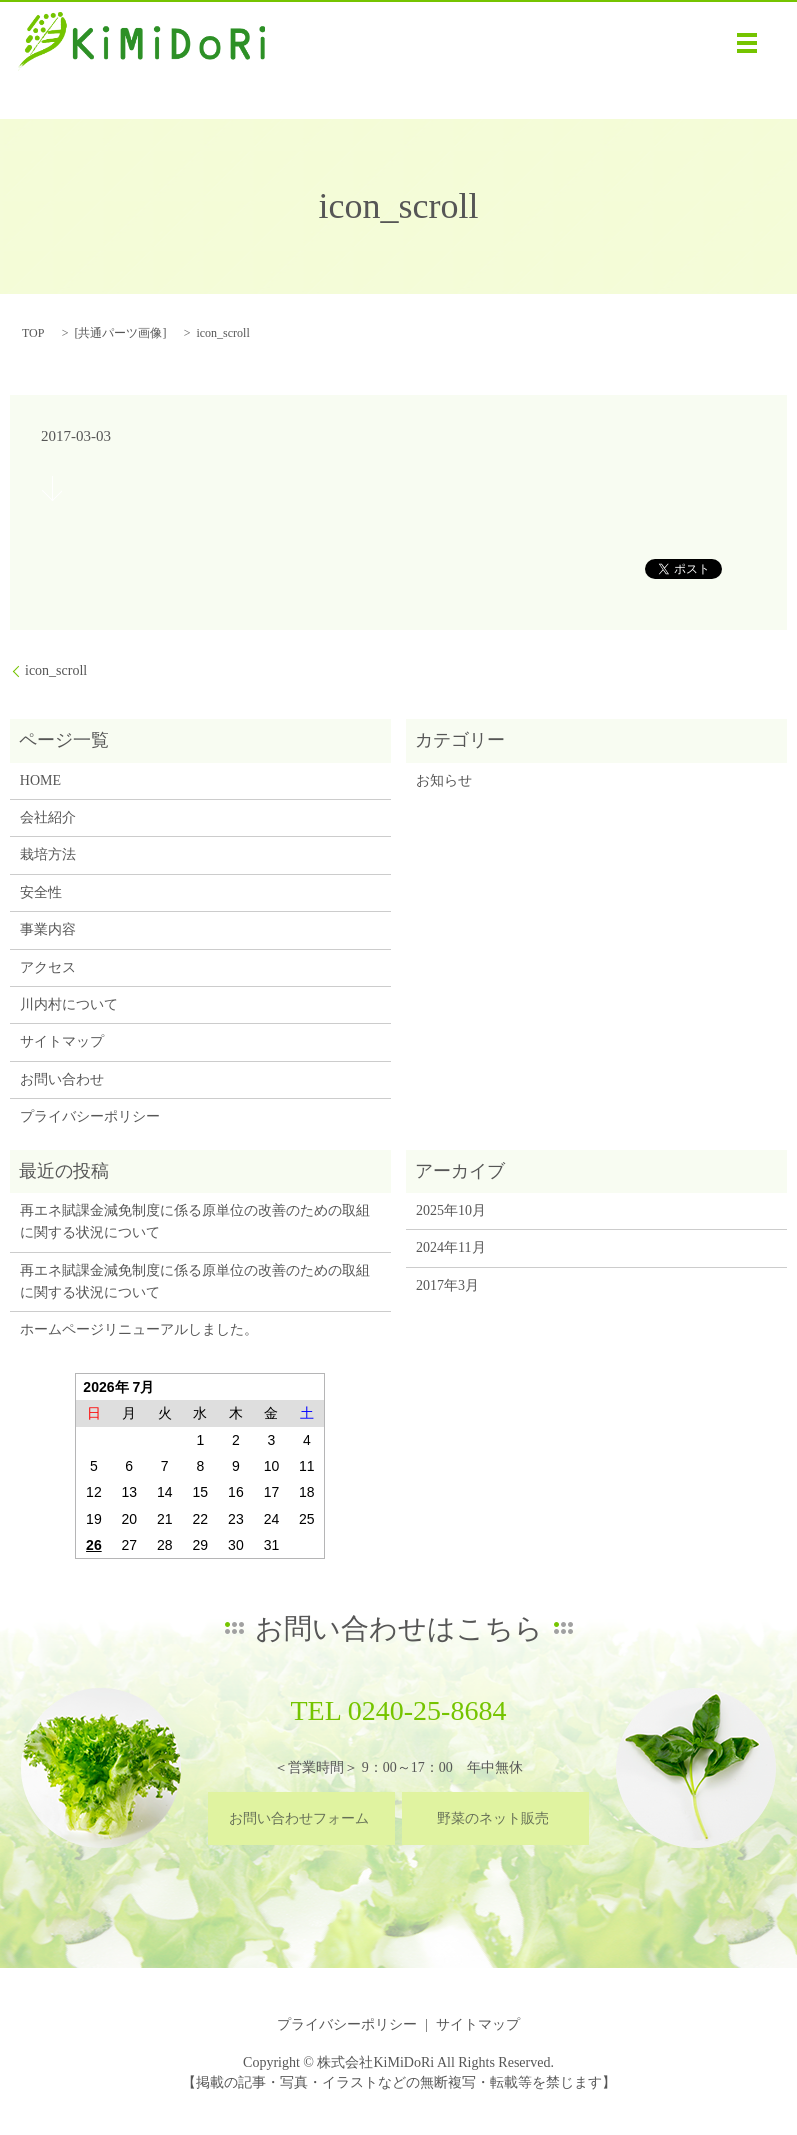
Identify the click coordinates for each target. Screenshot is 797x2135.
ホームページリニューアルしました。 (139, 1329)
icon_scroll (56, 670)
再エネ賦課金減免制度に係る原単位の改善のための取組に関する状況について (195, 1221)
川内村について (69, 1004)
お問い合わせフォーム (299, 1818)
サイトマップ (62, 1041)
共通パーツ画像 (120, 333)
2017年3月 (447, 1285)
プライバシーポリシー (90, 1116)
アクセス (48, 967)
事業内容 (48, 929)
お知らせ (444, 780)
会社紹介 (48, 817)
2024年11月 (450, 1247)
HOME (40, 780)
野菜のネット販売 (493, 1818)
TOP (33, 333)
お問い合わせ (62, 1079)
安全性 (41, 892)
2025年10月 (451, 1210)
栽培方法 (48, 854)
